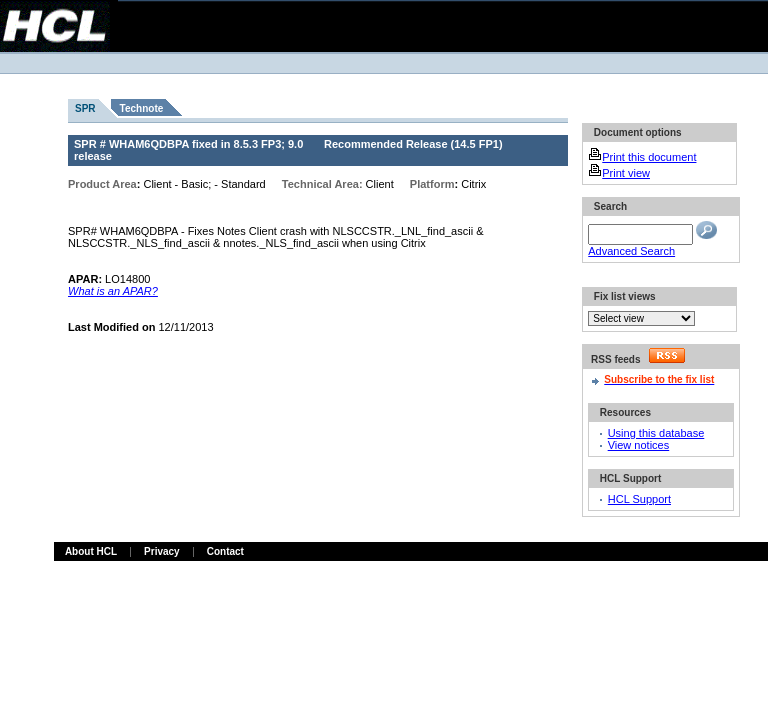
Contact (225, 551)
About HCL (91, 551)
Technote (142, 108)
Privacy (162, 551)
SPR (85, 108)
